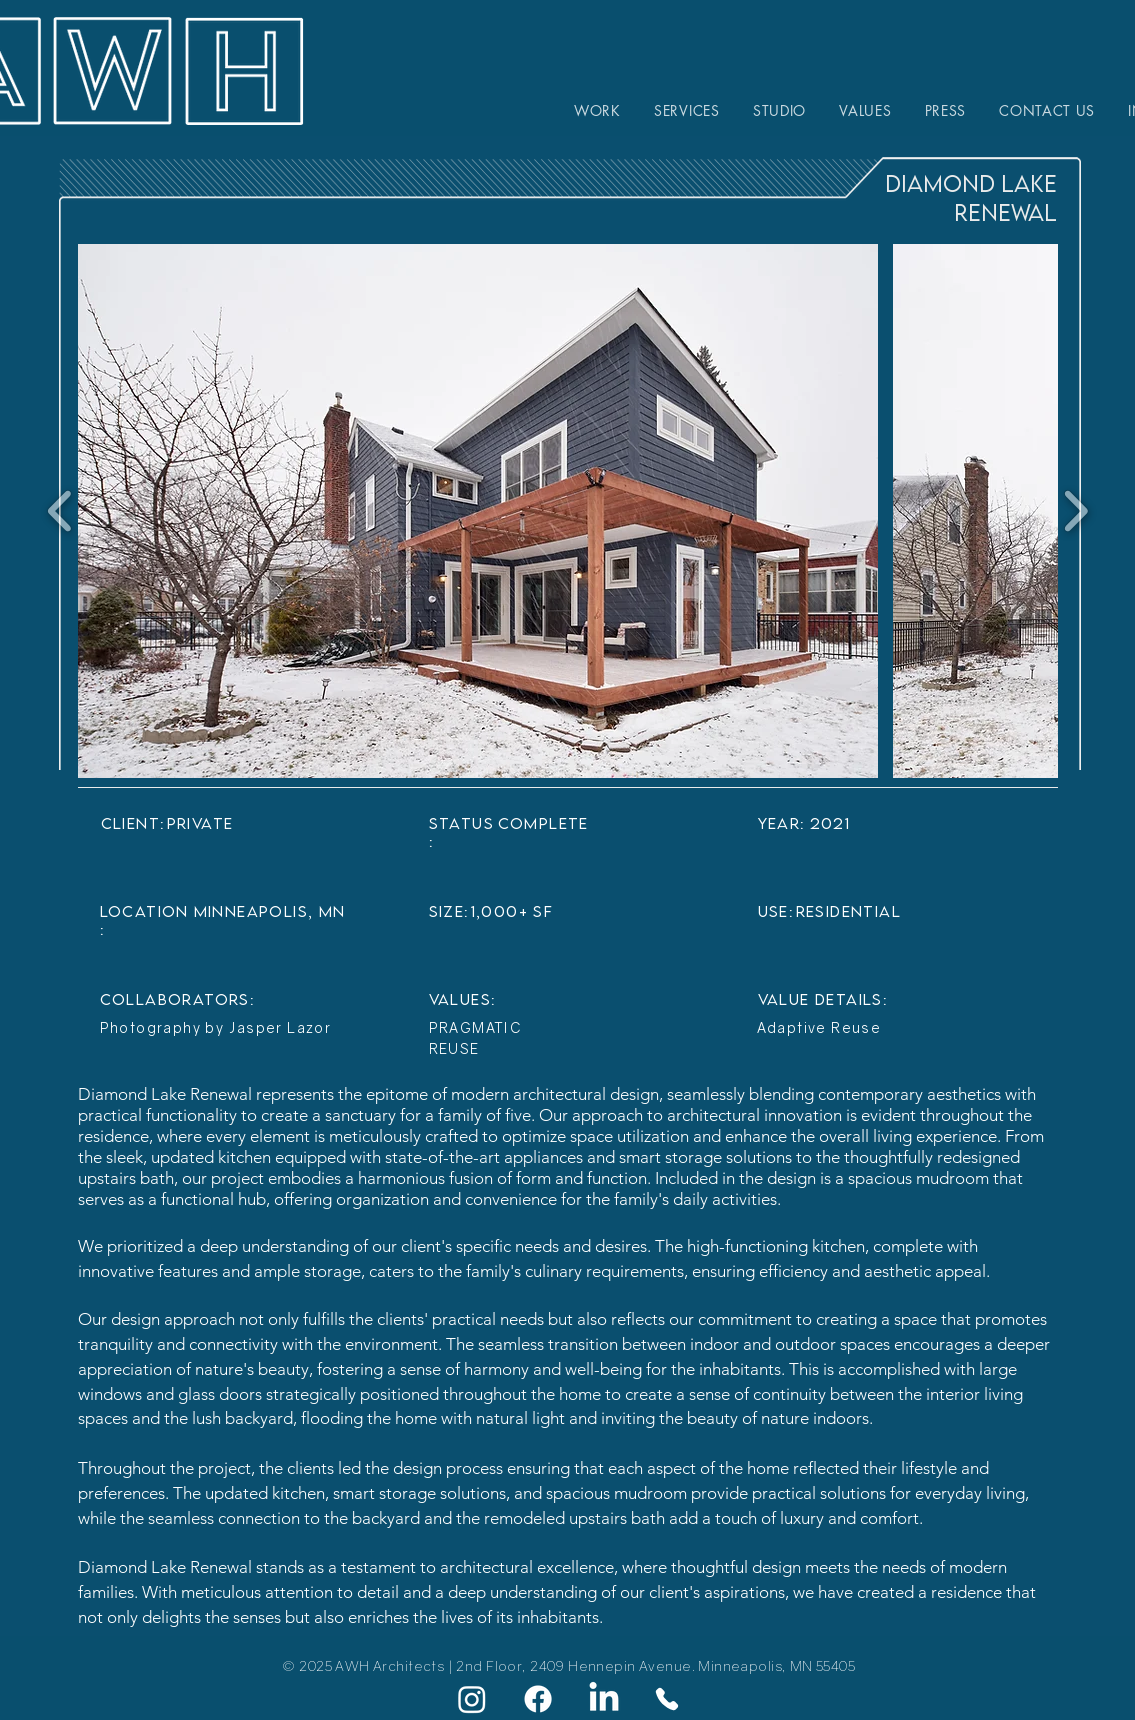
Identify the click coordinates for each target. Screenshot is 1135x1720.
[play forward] (1075, 511)
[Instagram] (472, 1699)
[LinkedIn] (604, 1699)
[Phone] (667, 1699)
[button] (478, 511)
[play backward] (60, 511)
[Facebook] (538, 1699)
